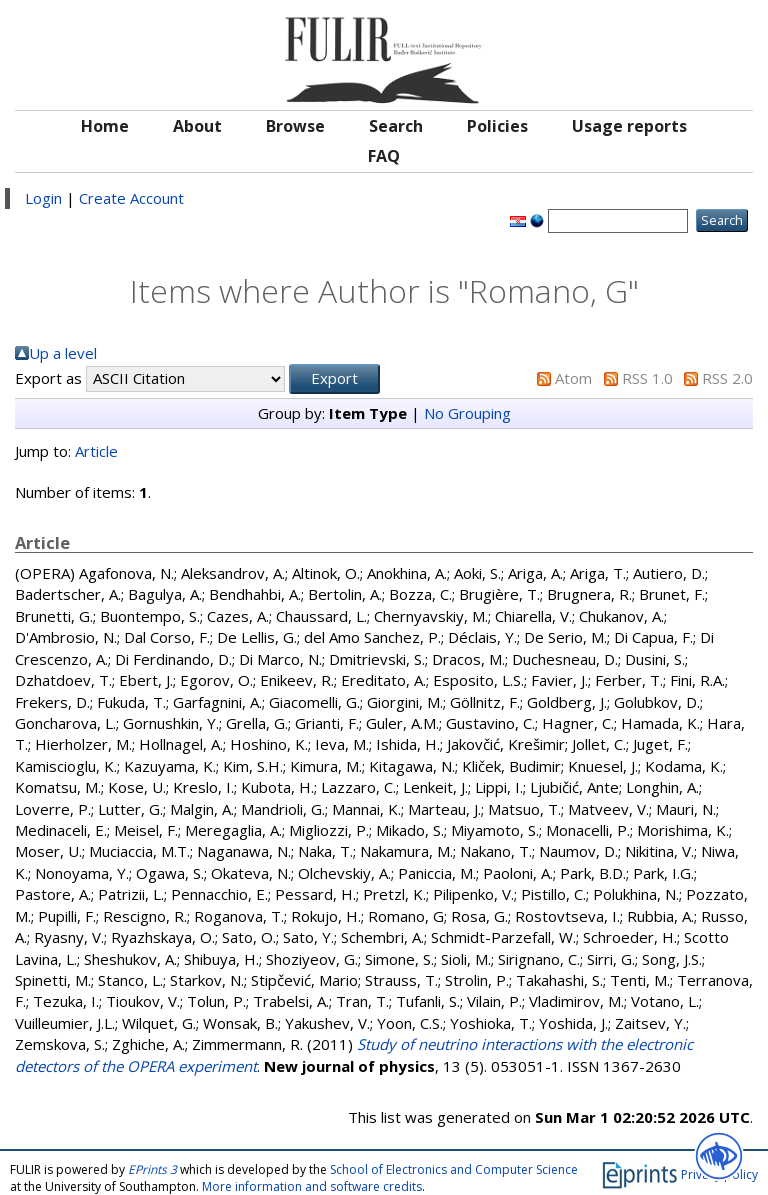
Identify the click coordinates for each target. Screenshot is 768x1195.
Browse (295, 126)
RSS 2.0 (727, 378)
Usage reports (629, 126)
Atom (573, 378)
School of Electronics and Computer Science (454, 1169)
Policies (497, 126)
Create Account (131, 198)
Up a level (63, 353)
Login (43, 198)
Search (396, 126)
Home (105, 126)
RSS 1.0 (647, 378)
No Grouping (467, 413)
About (197, 126)
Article (96, 451)
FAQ (384, 156)
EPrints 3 (152, 1169)
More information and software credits (312, 1186)
